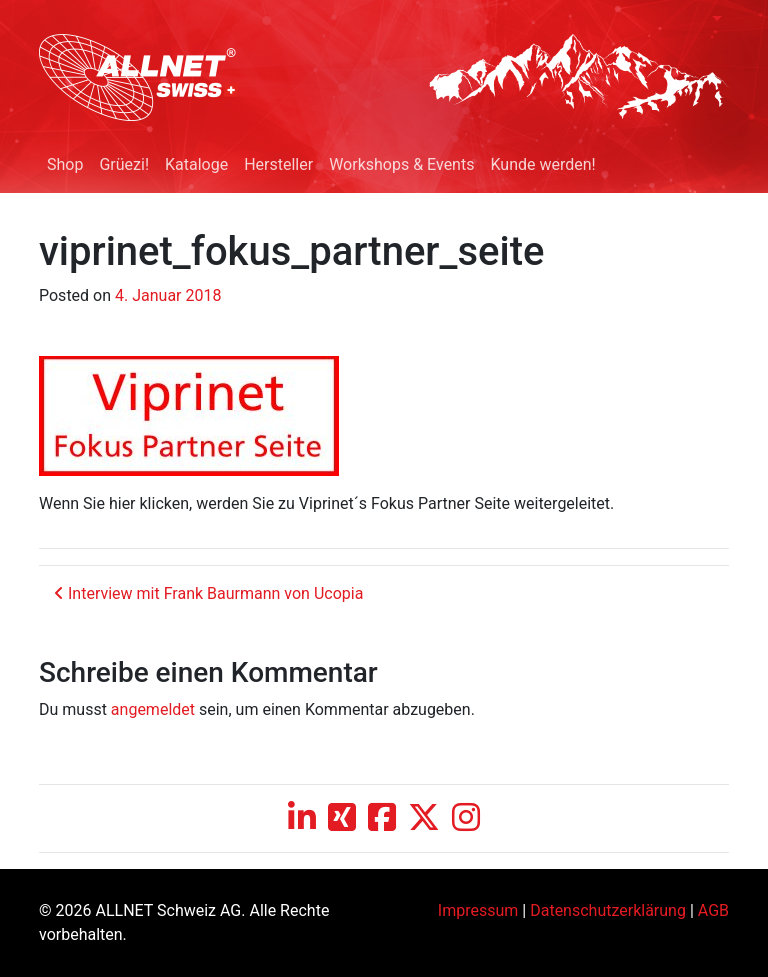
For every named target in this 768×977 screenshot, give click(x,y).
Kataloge (196, 164)
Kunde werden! (542, 164)
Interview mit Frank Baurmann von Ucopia (208, 593)
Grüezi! (124, 164)
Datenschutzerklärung (608, 910)
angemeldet (153, 709)
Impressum (478, 910)
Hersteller (278, 164)
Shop (65, 164)
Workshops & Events (401, 164)
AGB (713, 910)
